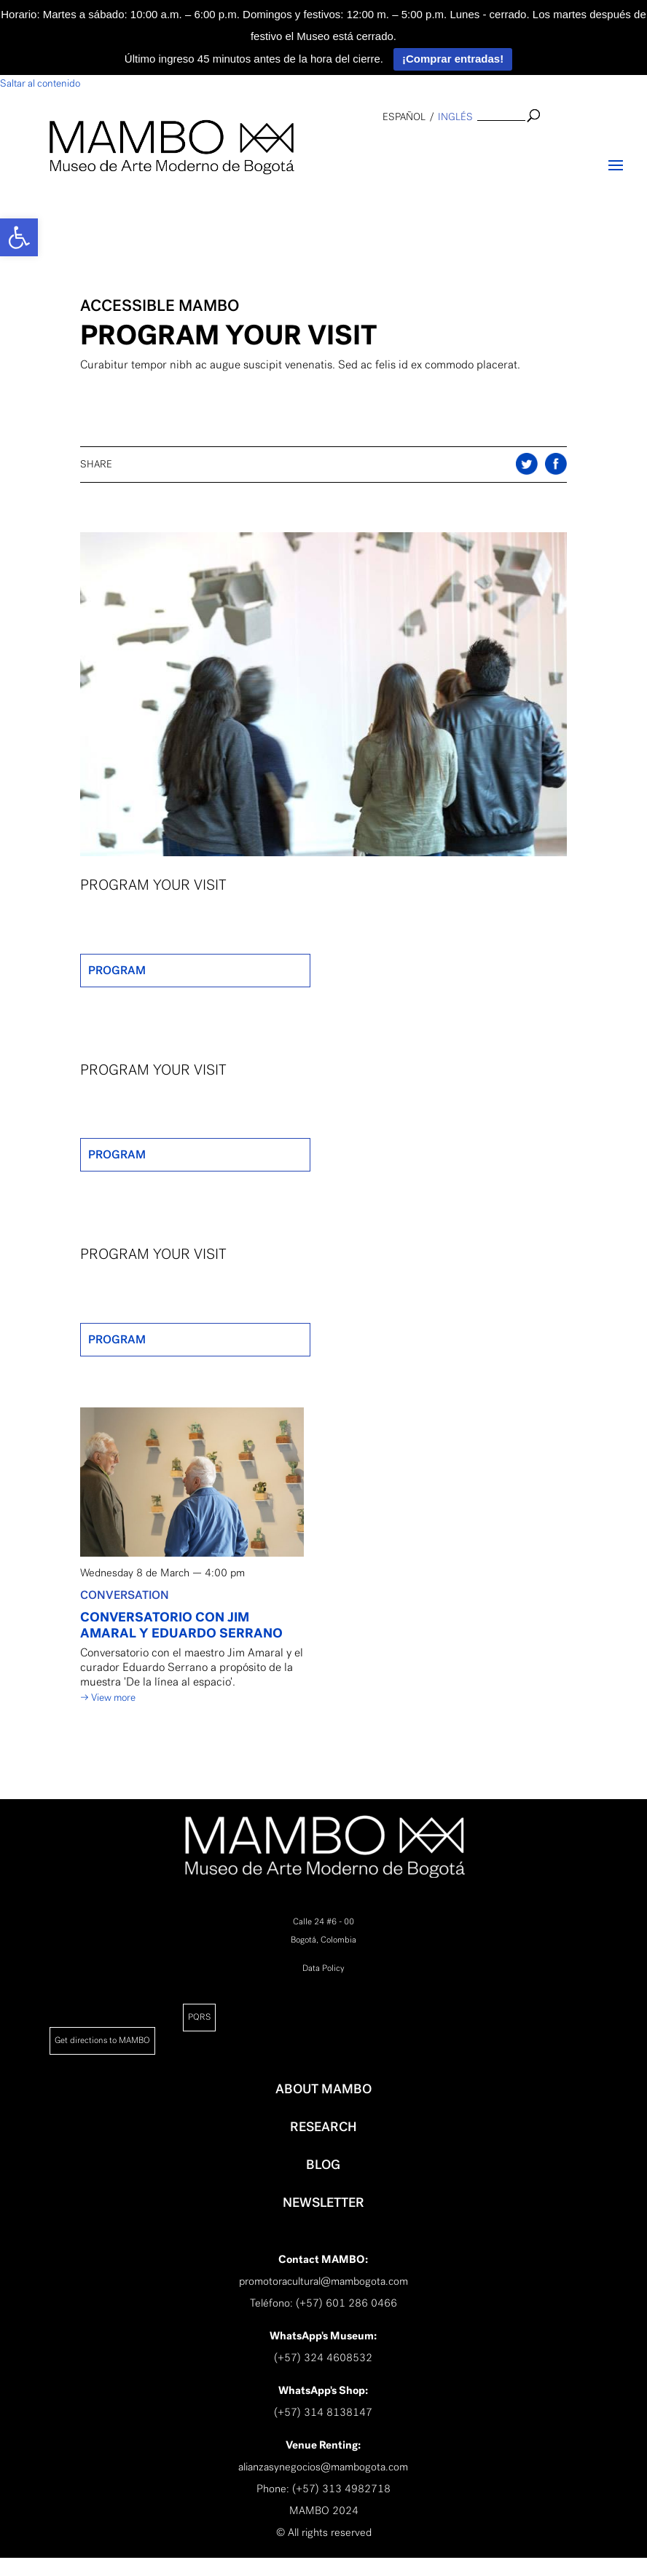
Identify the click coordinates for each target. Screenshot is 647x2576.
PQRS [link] (199, 2017)
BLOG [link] (323, 2165)
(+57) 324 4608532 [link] (323, 2357)
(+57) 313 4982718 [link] (341, 2488)
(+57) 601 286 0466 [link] (346, 2303)
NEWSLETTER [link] (323, 2202)
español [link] (404, 117)
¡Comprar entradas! (452, 58)
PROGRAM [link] (117, 970)
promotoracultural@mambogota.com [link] (323, 2281)
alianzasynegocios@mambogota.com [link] (323, 2466)
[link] (19, 237)
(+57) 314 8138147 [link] (323, 2412)
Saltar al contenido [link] (40, 83)
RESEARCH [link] (323, 2127)
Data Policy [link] (323, 1968)
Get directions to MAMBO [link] (102, 2040)
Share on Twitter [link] (556, 464)
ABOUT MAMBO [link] (323, 2089)
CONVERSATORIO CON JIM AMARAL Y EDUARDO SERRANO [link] (181, 1624)
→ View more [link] (108, 1697)
